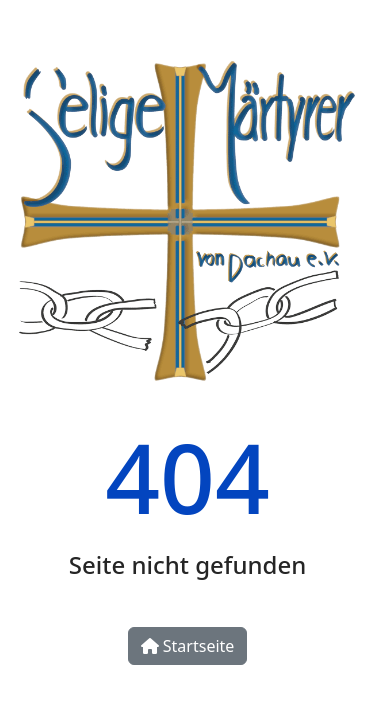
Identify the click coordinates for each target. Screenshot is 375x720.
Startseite (188, 646)
